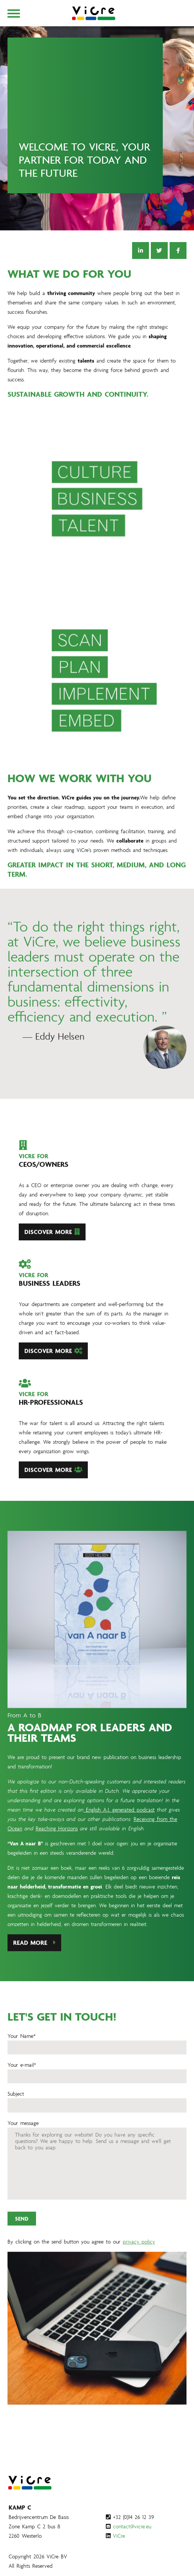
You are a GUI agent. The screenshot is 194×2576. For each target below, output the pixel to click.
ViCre (119, 2535)
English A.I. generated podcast (119, 1825)
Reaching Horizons (57, 1844)
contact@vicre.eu (132, 2526)
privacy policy (139, 2257)
